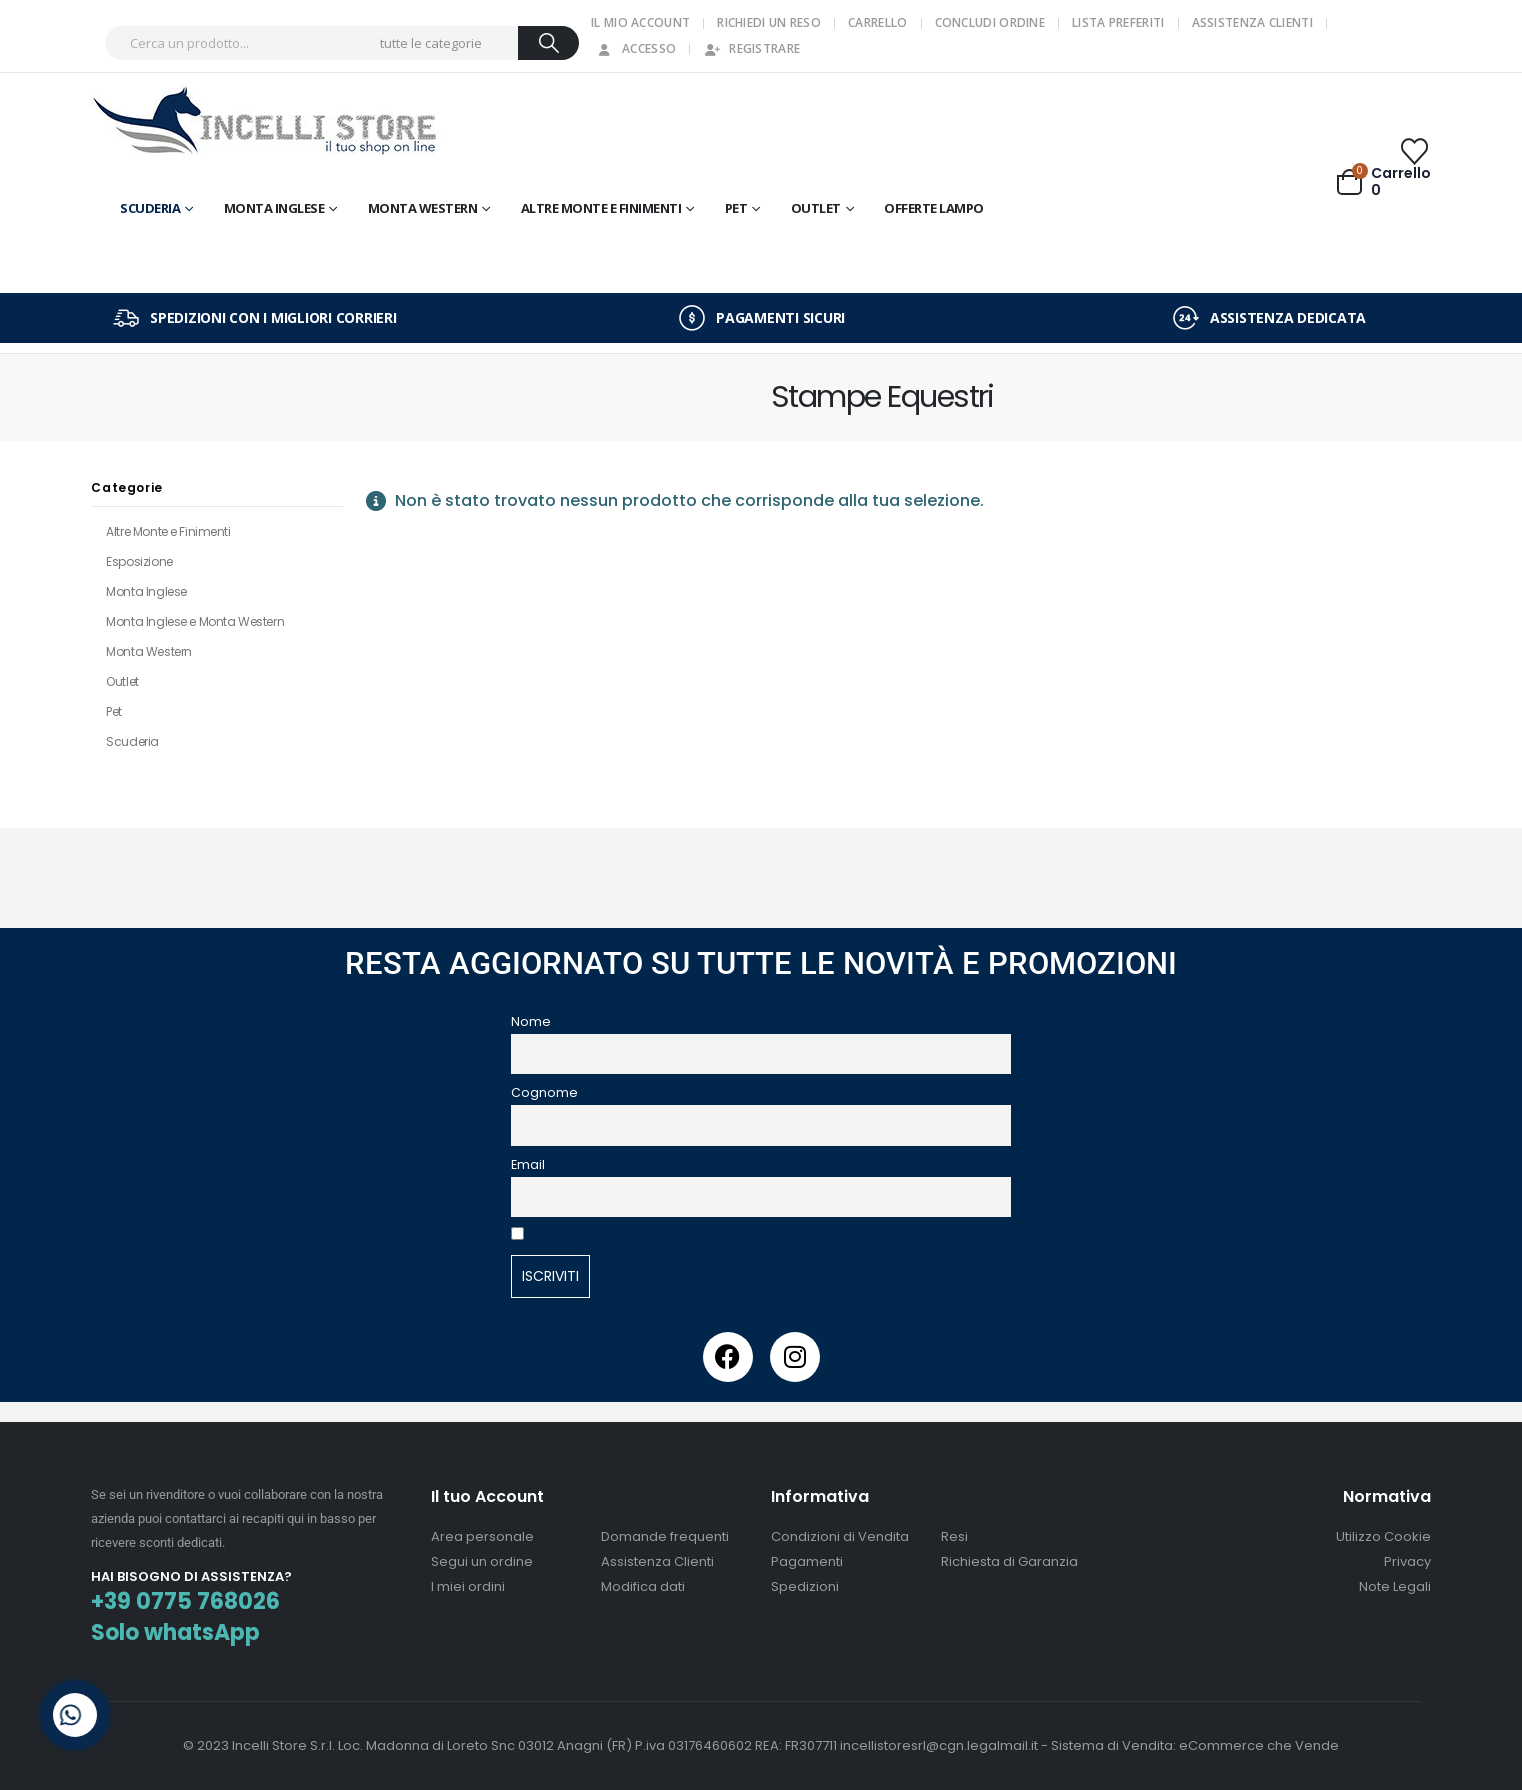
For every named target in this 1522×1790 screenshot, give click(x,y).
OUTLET (816, 208)
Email (528, 1164)
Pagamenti (807, 1561)
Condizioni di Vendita (840, 1536)
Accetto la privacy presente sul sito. (647, 1235)
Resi (954, 1536)
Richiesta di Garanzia (1009, 1561)
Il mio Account (640, 22)
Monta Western (423, 208)
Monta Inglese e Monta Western (195, 621)
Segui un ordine (482, 1561)
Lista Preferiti (1118, 22)
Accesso (636, 48)
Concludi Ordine (990, 22)
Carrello (877, 22)
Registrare (751, 48)
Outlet (122, 681)
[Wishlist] (1414, 151)
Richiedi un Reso (769, 22)
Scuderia (150, 208)
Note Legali (1395, 1586)
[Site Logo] (266, 123)
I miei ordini (468, 1586)
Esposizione (139, 561)
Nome (531, 1021)
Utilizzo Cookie (1383, 1536)
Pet (736, 208)
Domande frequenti (665, 1536)
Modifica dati (643, 1586)
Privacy (1407, 1561)
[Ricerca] (548, 43)
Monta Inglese (274, 208)
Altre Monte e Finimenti (601, 208)
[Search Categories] (446, 43)
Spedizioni (805, 1586)
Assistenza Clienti (1252, 22)
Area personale (482, 1536)
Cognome (544, 1092)
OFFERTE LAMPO (934, 208)
